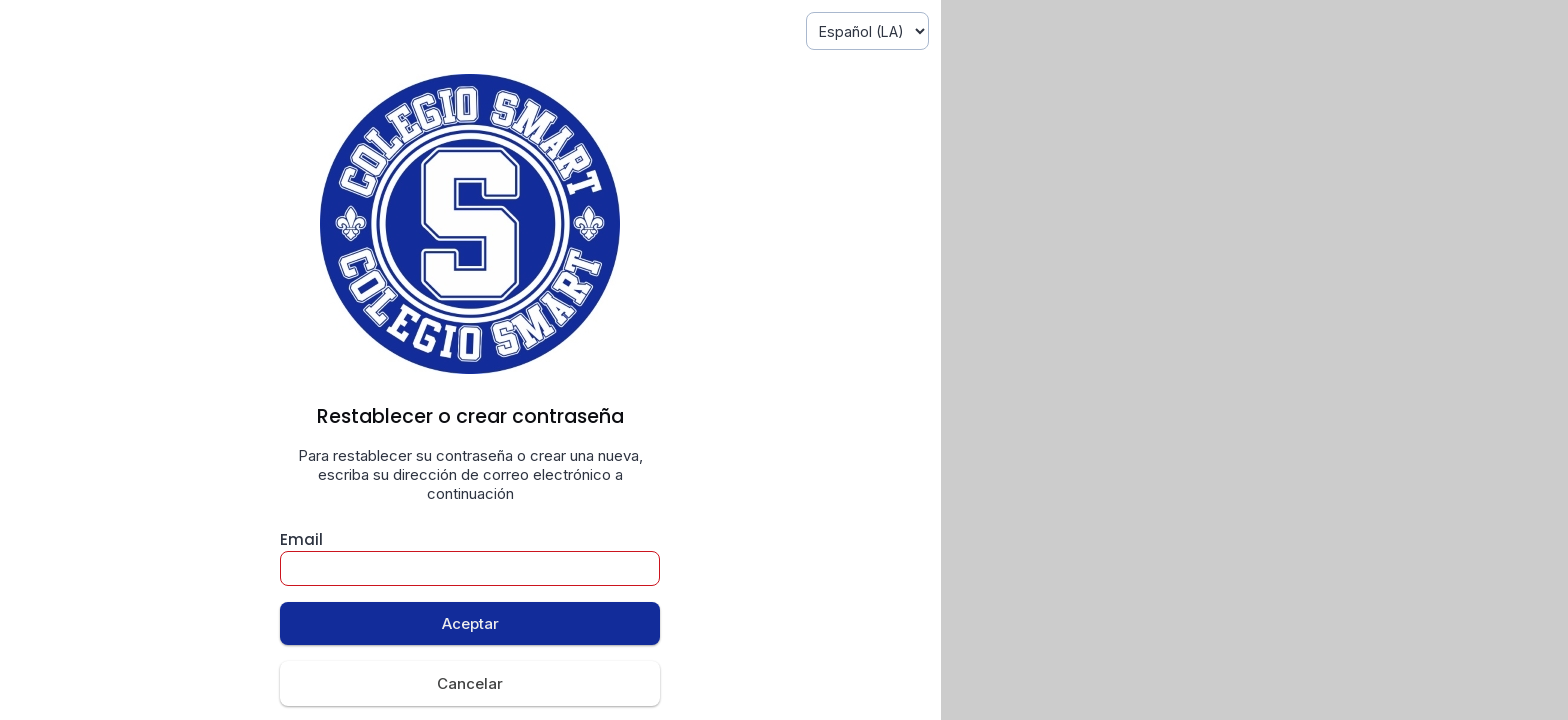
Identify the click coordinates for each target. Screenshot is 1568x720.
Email (301, 539)
